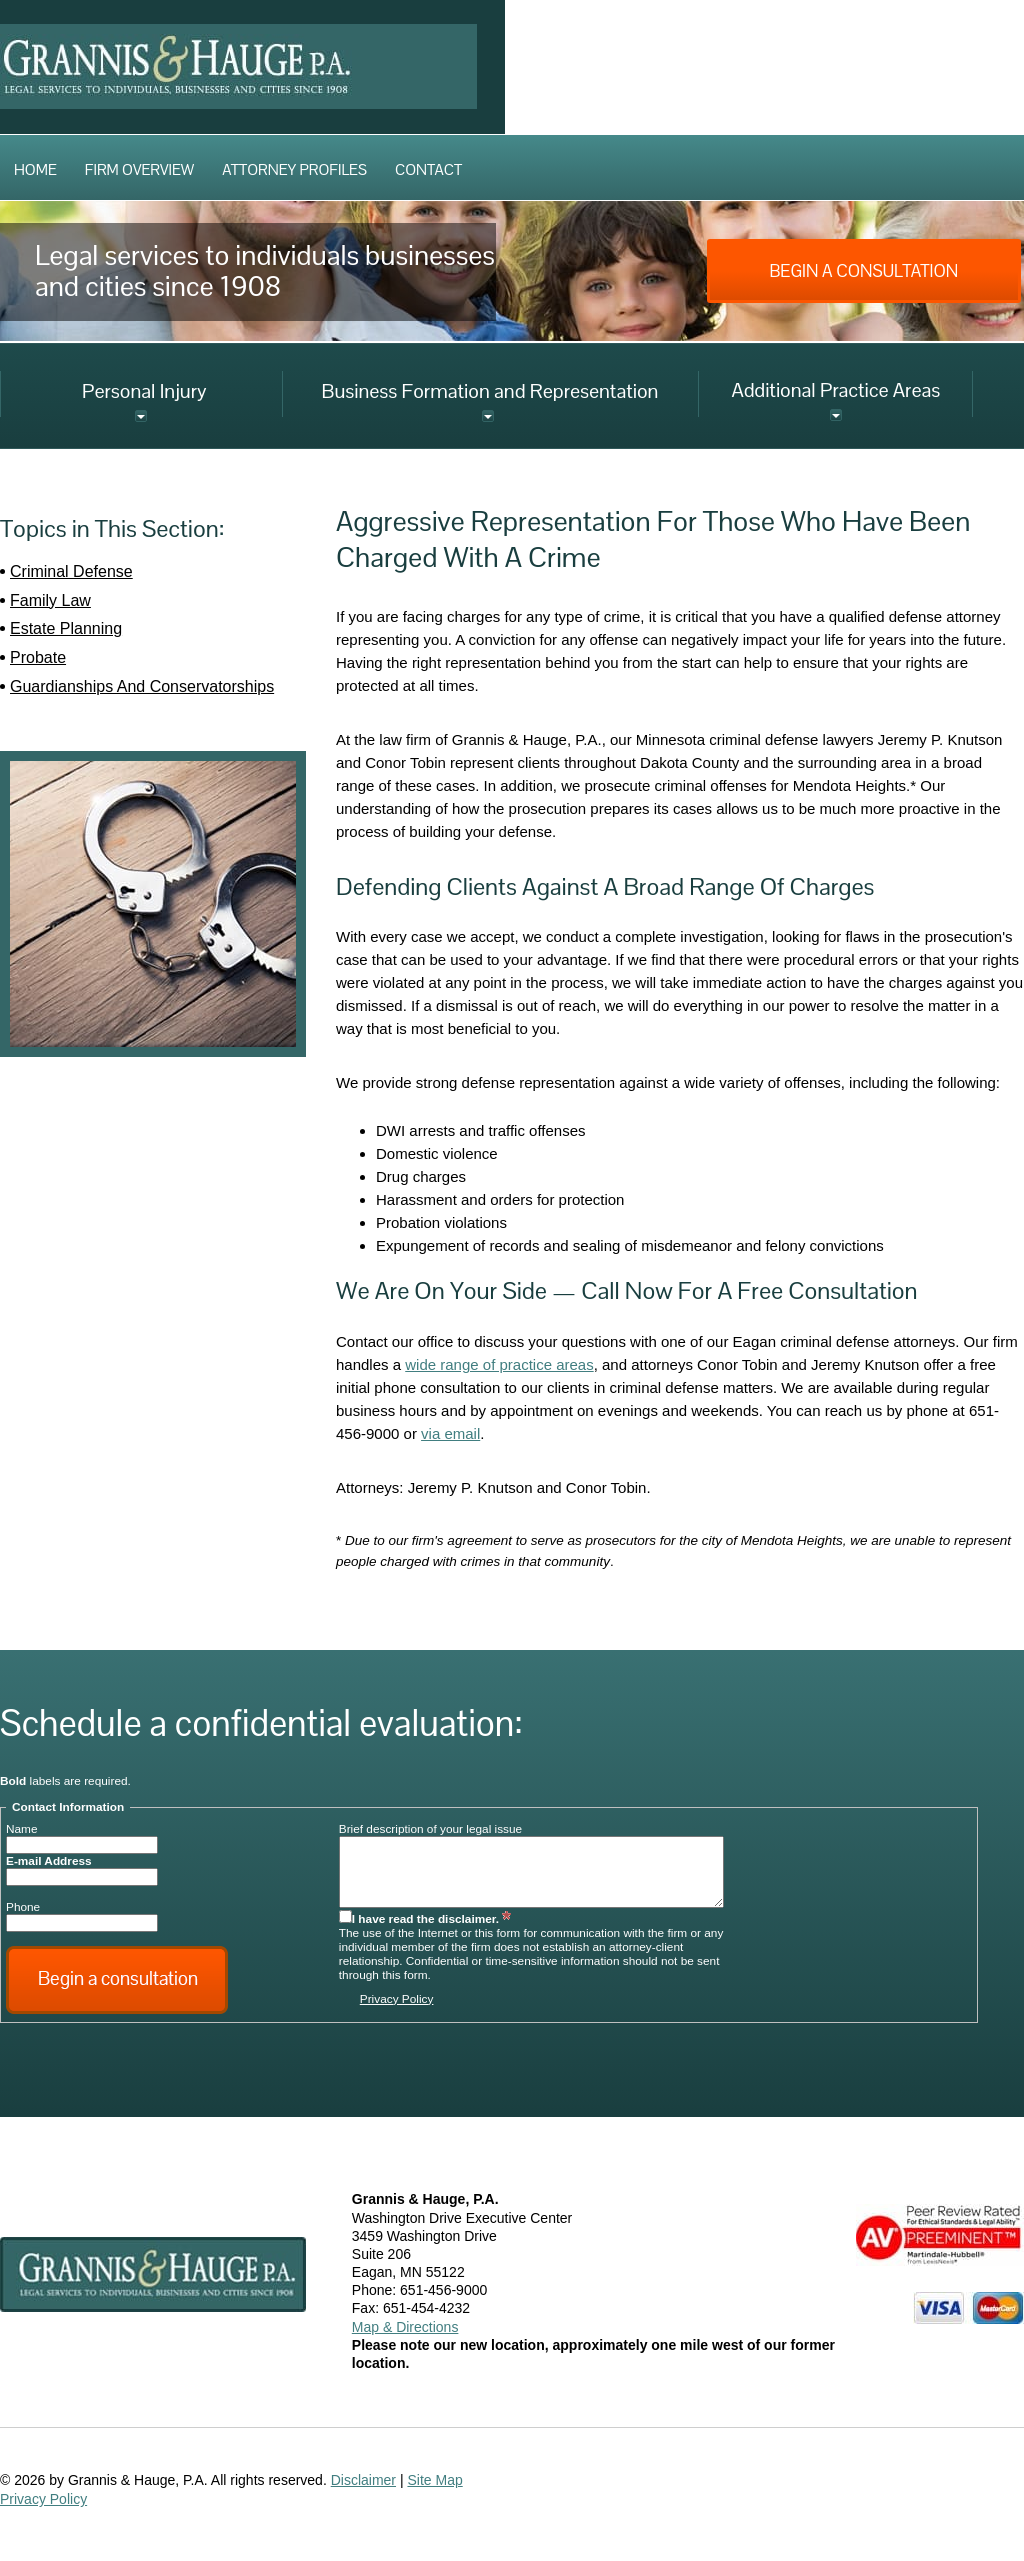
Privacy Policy (397, 1999)
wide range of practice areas (499, 1364)
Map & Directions (405, 2327)
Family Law (50, 600)
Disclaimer (363, 2480)
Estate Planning (66, 628)
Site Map (434, 2480)
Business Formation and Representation (490, 391)
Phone (23, 1907)
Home (35, 169)
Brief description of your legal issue (430, 1829)
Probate (38, 657)
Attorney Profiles (294, 169)
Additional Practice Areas (835, 390)
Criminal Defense (71, 571)
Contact (428, 169)
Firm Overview (139, 169)
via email (450, 1433)
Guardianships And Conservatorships (142, 686)
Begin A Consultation (863, 271)
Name (22, 1829)
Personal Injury (144, 391)
